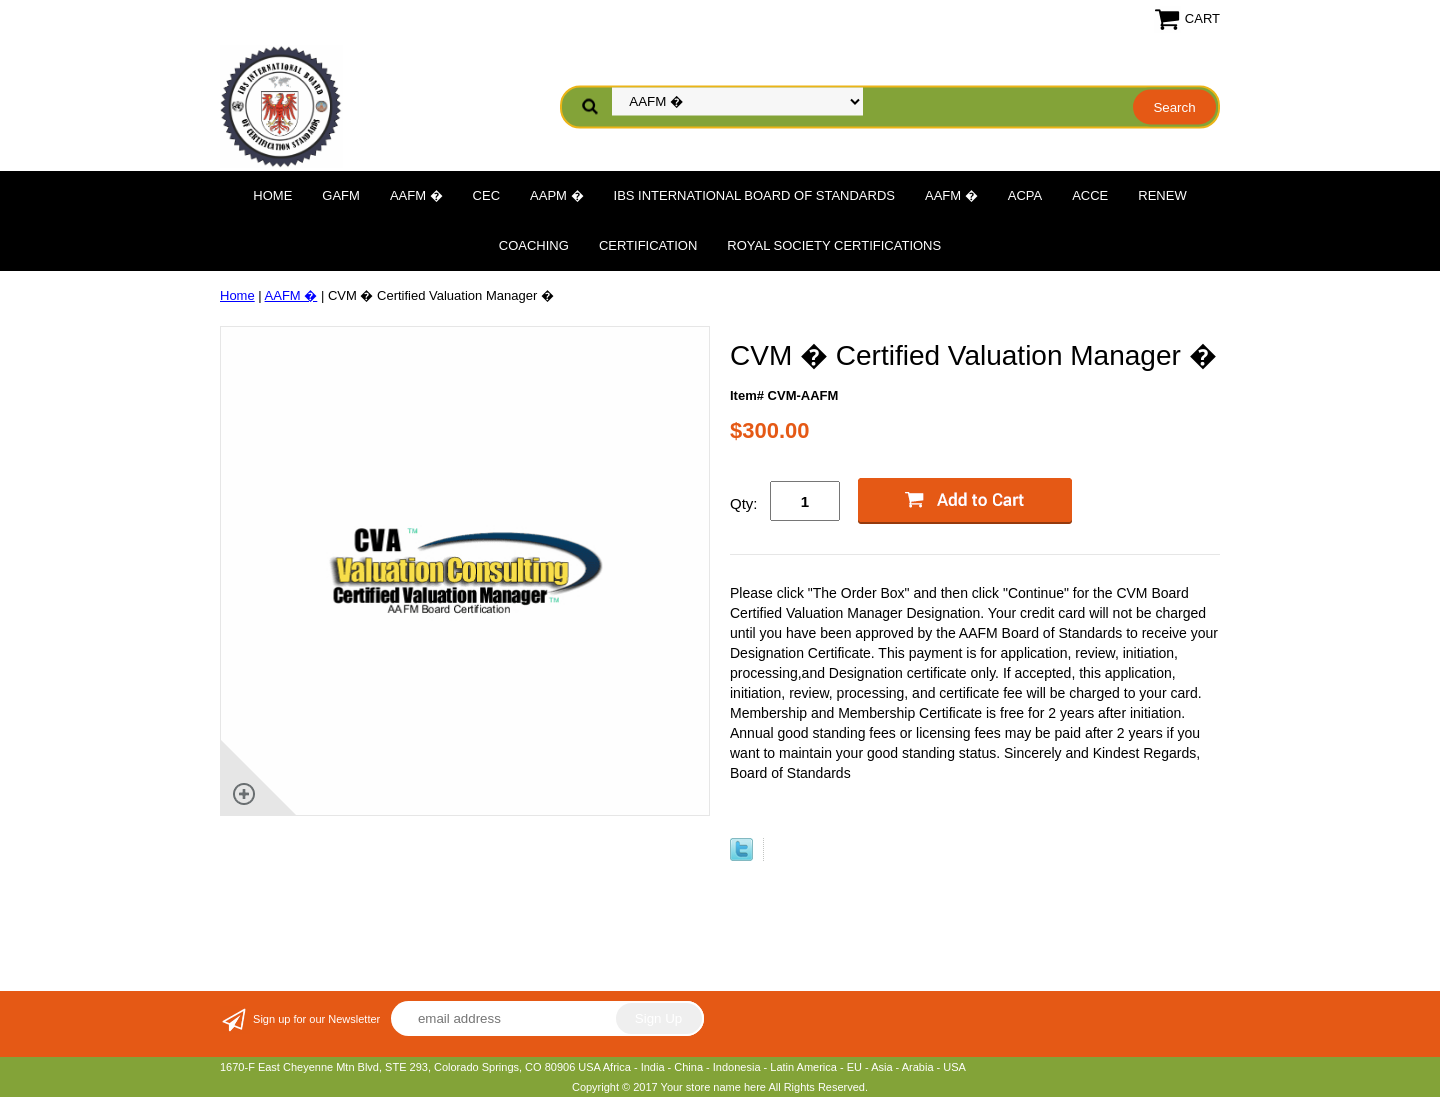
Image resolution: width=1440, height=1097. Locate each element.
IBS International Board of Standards (754, 195)
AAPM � (556, 195)
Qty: (744, 503)
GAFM (341, 195)
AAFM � (416, 195)
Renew (1162, 195)
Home (272, 195)
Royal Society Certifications (834, 245)
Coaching (534, 245)
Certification (648, 245)
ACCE (1090, 195)
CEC (486, 195)
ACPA (1025, 195)
